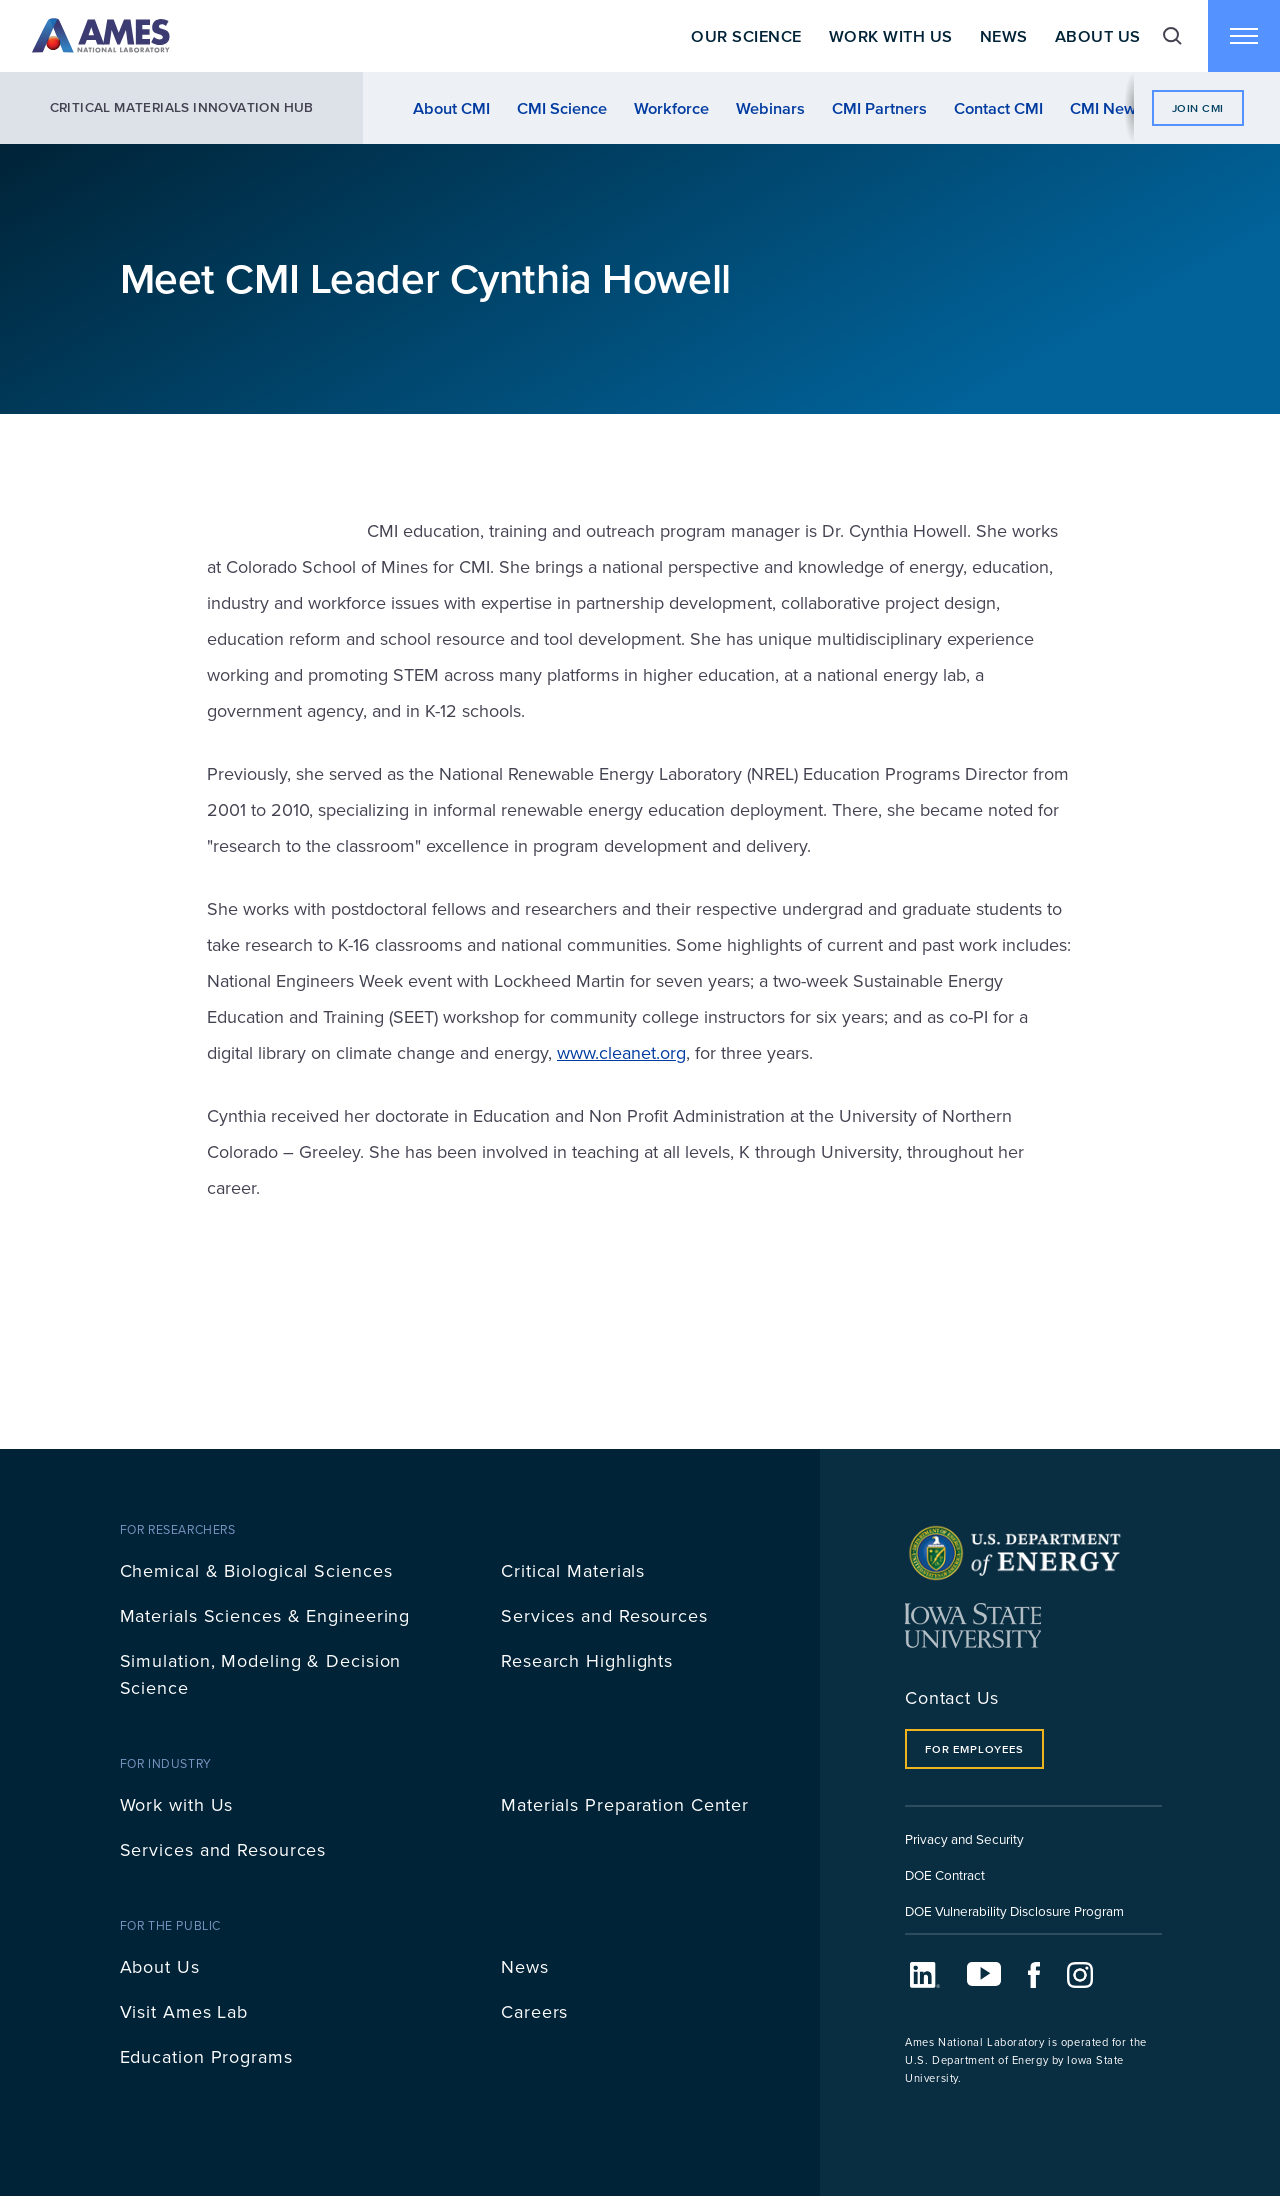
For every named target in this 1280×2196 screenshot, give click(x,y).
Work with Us (177, 1804)
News (1004, 36)
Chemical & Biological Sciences (256, 1570)
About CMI (451, 108)
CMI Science (562, 108)
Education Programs (206, 2056)
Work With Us (891, 36)
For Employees (974, 1749)
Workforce (671, 108)
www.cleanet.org (621, 1052)
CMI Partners (879, 108)
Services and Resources (604, 1615)
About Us (1098, 36)
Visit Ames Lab (184, 2011)
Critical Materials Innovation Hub (182, 107)
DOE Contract (945, 1874)
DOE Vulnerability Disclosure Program (1014, 1910)
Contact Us (952, 1697)
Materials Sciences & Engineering (265, 1615)
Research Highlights (587, 1660)
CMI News (1107, 108)
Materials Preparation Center (625, 1804)
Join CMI (1198, 108)
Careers (534, 2011)
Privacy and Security (964, 1838)
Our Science (746, 36)
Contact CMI (998, 108)
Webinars (770, 108)
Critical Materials (573, 1570)
